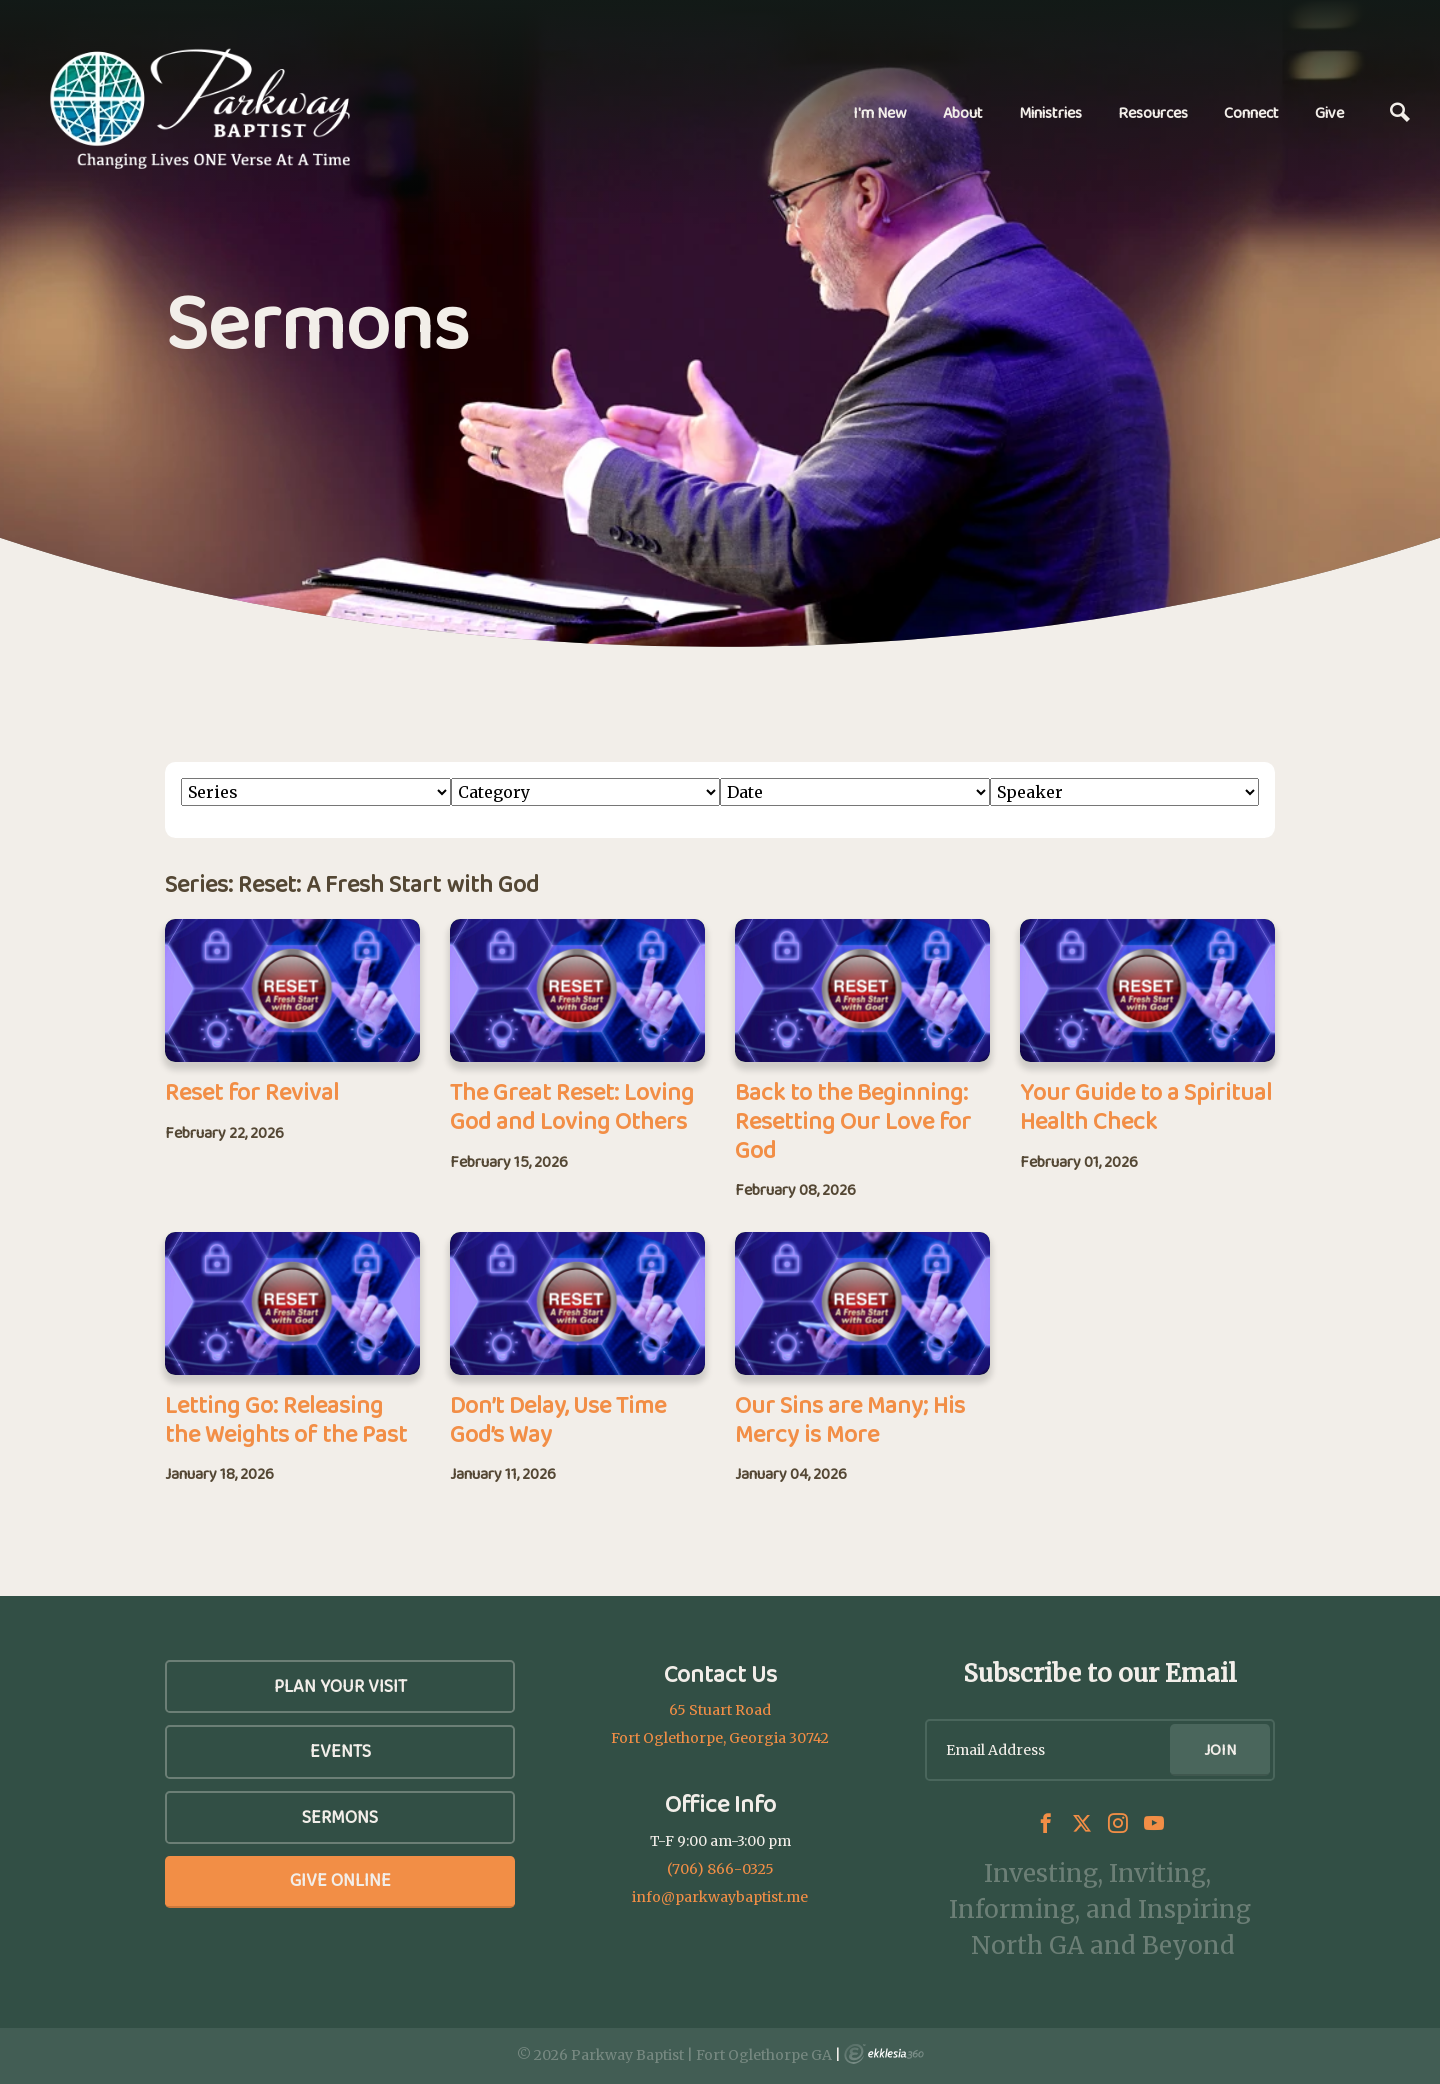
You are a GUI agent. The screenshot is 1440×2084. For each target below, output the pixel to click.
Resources (1153, 112)
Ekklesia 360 (884, 2054)
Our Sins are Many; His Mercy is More (850, 1419)
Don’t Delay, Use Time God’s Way (558, 1419)
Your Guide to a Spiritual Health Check (1146, 1106)
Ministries (1050, 112)
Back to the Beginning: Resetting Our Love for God (853, 1120)
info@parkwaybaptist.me (720, 1897)
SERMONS (340, 1817)
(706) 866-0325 (720, 1869)
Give (1329, 112)
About (963, 112)
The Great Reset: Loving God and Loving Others (572, 1106)
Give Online (340, 1880)
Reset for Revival (252, 1091)
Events (340, 1751)
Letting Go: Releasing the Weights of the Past (286, 1419)
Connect (1251, 112)
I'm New (880, 112)
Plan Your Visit (340, 1686)
